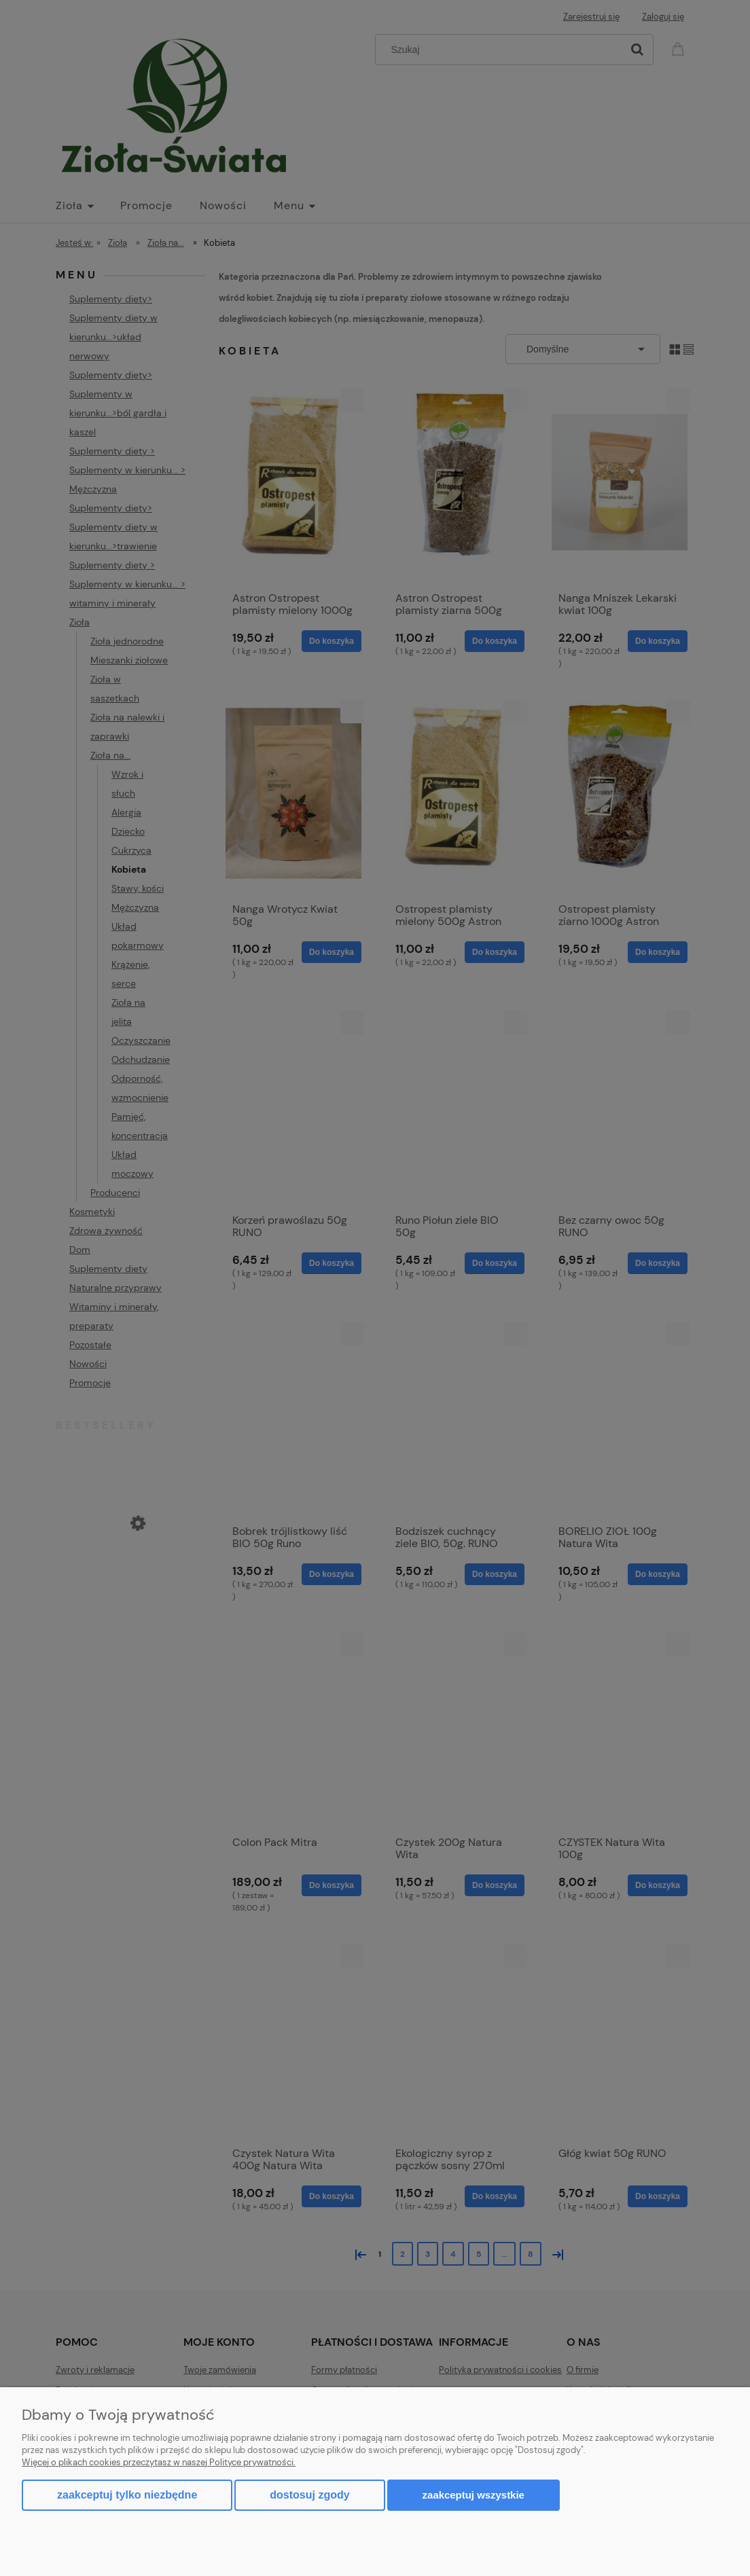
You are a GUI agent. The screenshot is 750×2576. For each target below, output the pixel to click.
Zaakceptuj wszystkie (473, 2495)
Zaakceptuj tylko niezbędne (127, 2495)
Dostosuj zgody (309, 2495)
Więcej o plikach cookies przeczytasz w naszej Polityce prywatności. (159, 2462)
